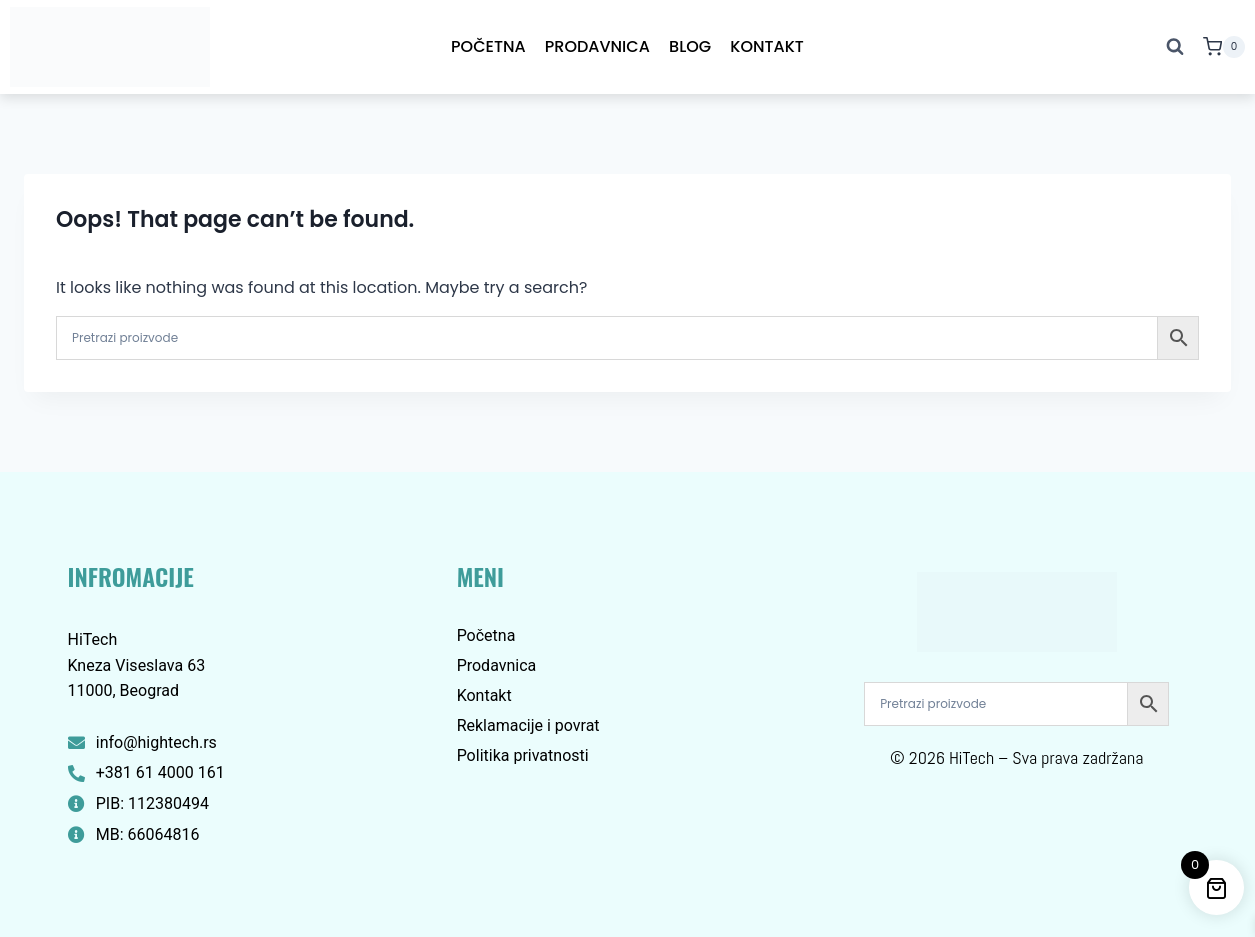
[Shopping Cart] (1224, 46)
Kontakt (767, 46)
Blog (690, 46)
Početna (488, 46)
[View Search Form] (1175, 47)
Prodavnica (597, 46)
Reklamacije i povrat (528, 725)
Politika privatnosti (523, 755)
